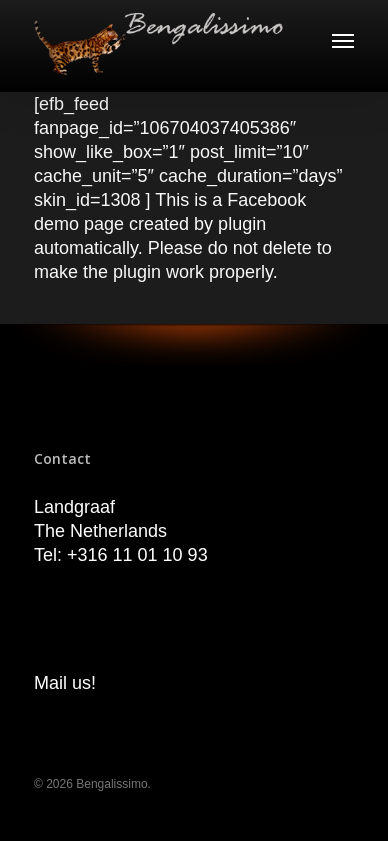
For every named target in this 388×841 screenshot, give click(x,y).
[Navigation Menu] (343, 40)
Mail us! (65, 683)
